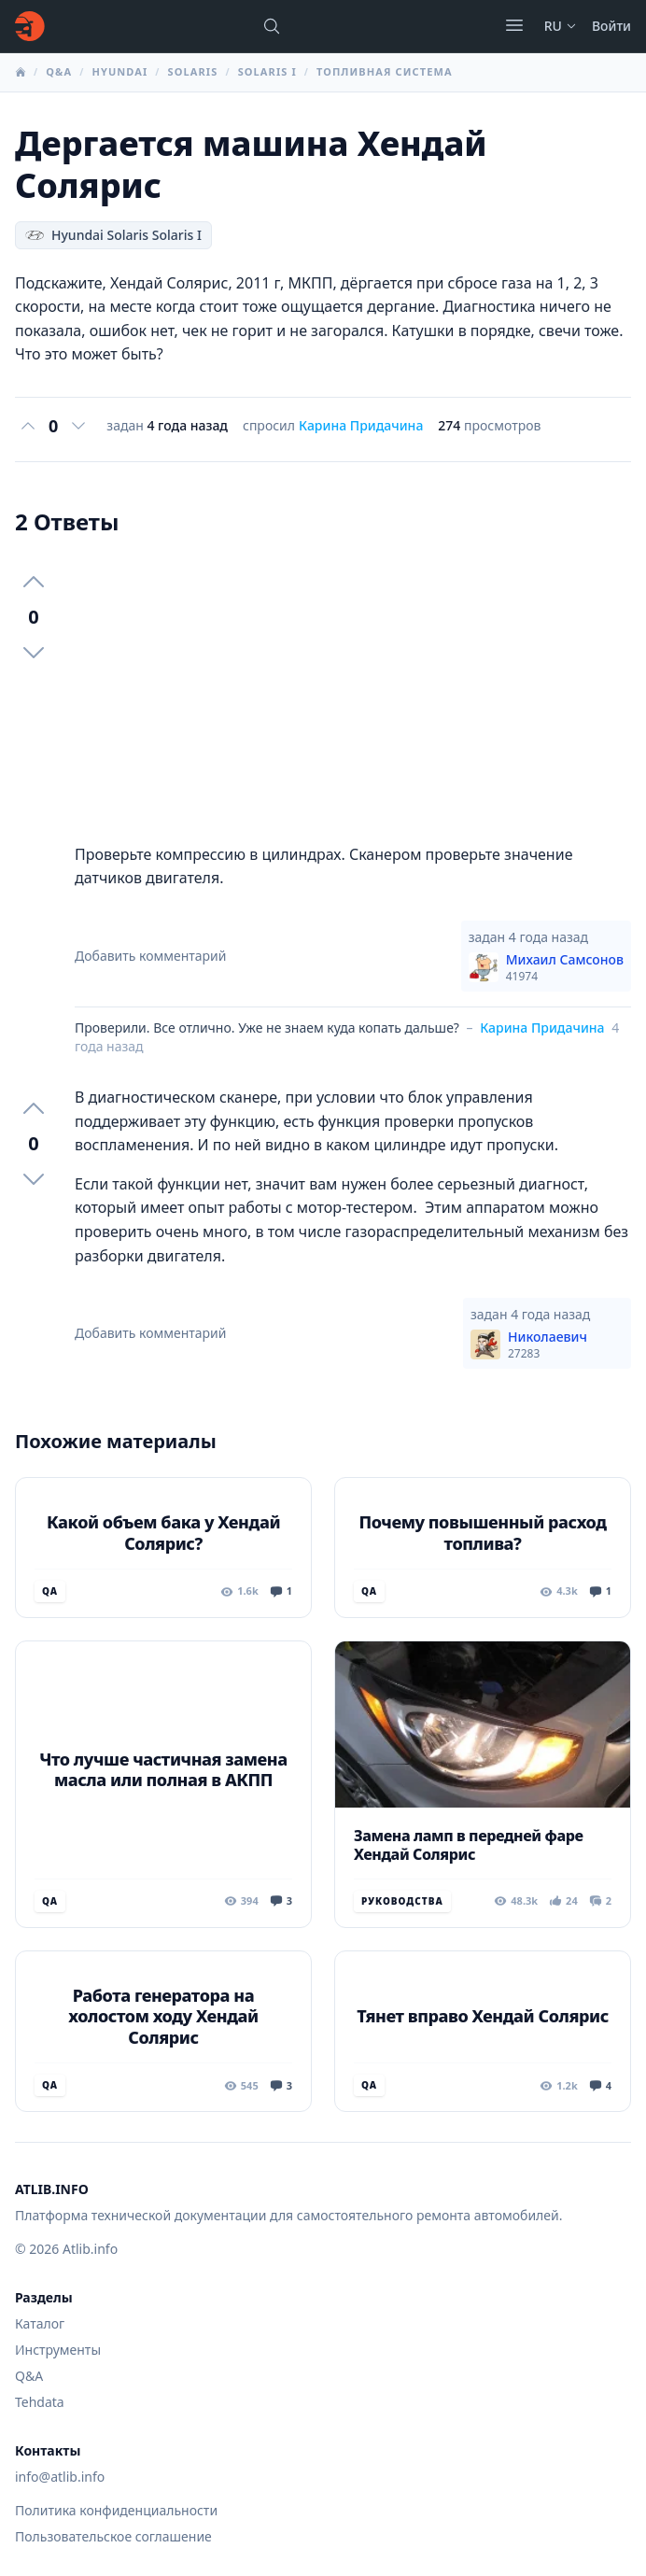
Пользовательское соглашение (113, 2536)
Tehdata (39, 2402)
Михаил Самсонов (565, 967)
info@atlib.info (60, 2476)
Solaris (193, 71)
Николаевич (547, 1344)
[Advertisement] (353, 690)
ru (560, 26)
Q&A (59, 71)
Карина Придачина (361, 425)
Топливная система (384, 71)
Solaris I (267, 71)
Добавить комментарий (151, 955)
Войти (611, 26)
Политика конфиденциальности (116, 2510)
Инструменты (58, 2349)
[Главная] (30, 26)
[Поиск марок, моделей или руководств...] (272, 26)
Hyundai (119, 71)
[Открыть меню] (514, 25)
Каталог (39, 2323)
